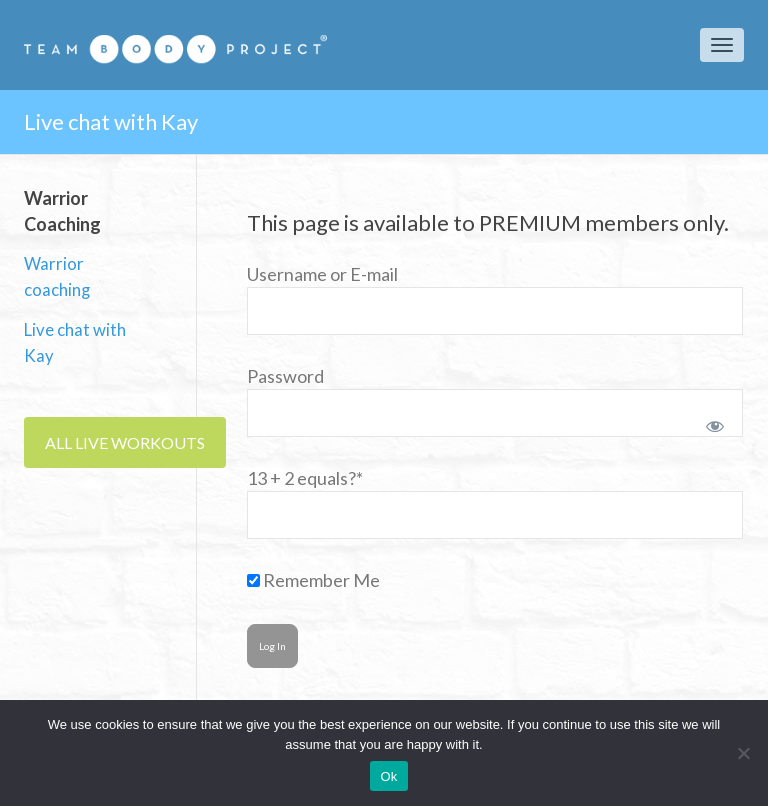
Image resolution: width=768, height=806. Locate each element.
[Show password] (711, 422)
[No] (743, 753)
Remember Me (313, 580)
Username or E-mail (322, 274)
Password (285, 376)
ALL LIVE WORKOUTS (125, 442)
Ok (388, 776)
